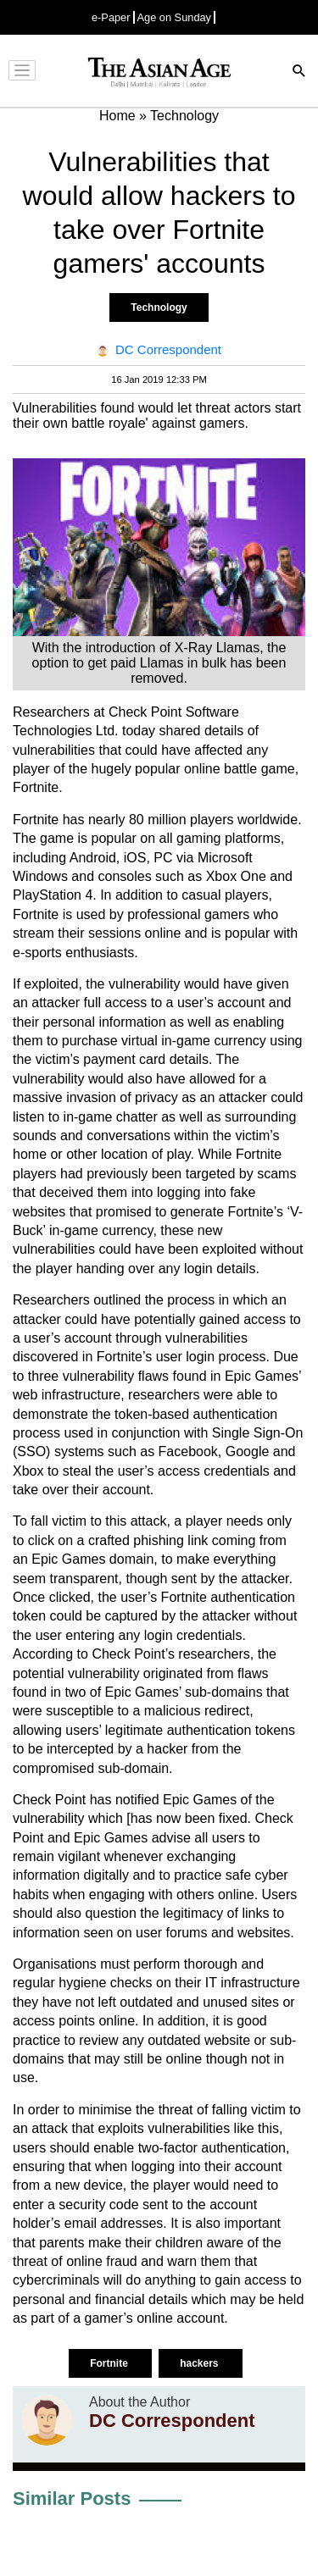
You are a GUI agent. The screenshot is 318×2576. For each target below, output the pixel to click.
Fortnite (110, 2363)
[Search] (299, 72)
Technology (159, 307)
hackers (200, 2363)
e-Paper (111, 17)
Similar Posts (72, 2498)
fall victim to (68, 1521)
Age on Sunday (174, 17)
